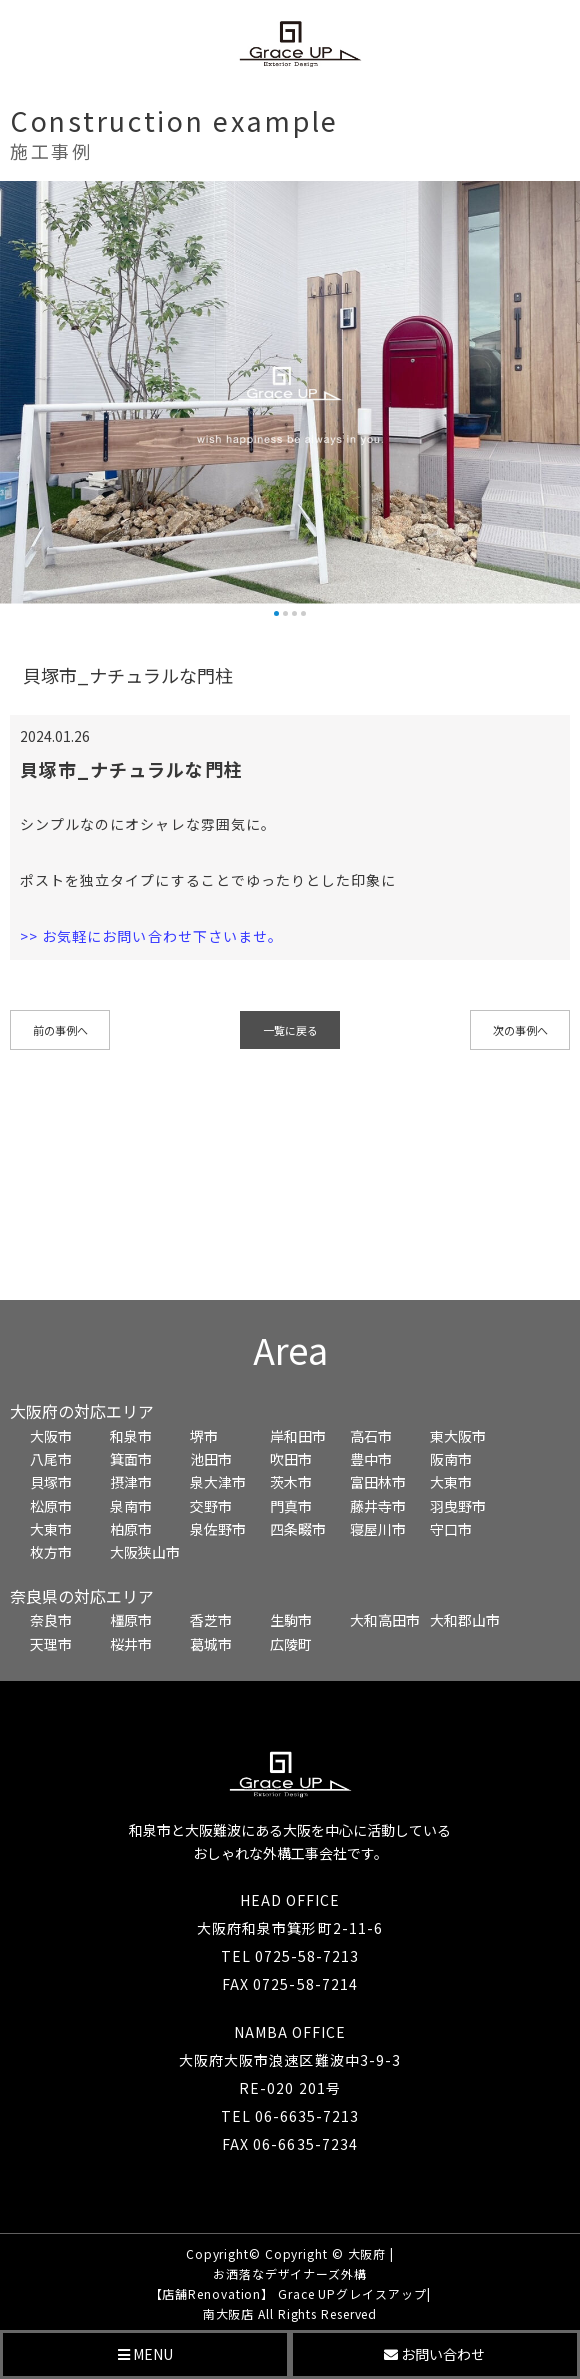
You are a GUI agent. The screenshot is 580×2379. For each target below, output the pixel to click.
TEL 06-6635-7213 (290, 2116)
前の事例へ (60, 1030)
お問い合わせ (434, 2354)
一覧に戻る (290, 1030)
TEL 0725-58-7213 (290, 1956)
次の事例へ (520, 1030)
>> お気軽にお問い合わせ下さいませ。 (151, 936)
